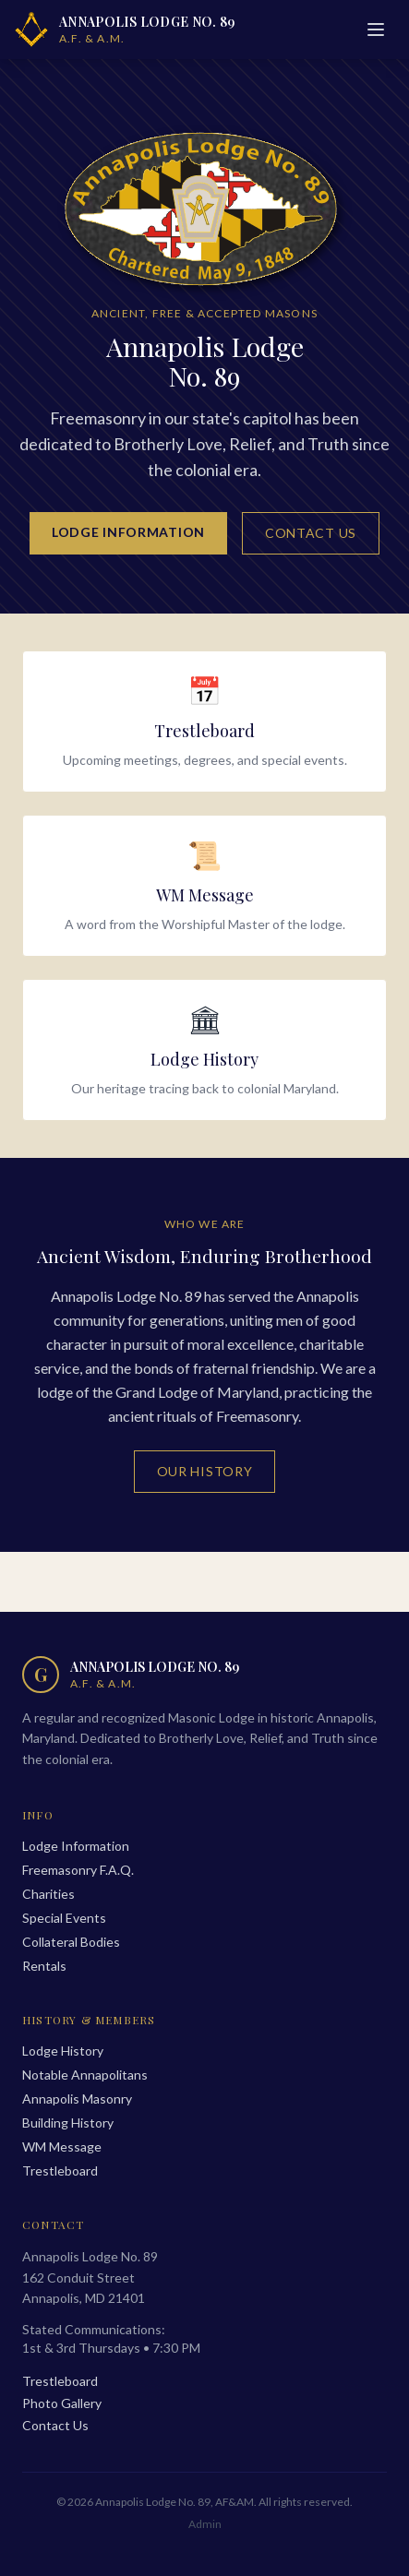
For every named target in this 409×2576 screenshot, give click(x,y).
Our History (205, 1471)
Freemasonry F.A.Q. (78, 1870)
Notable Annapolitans (85, 2074)
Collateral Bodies (71, 1942)
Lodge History (62, 2050)
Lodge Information (128, 532)
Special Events (64, 1918)
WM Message (62, 2146)
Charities (48, 1894)
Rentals (44, 1966)
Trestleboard (60, 2170)
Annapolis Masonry (77, 2098)
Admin (205, 2524)
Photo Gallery (62, 2403)
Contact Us (310, 533)
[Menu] (375, 29)
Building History (68, 2122)
